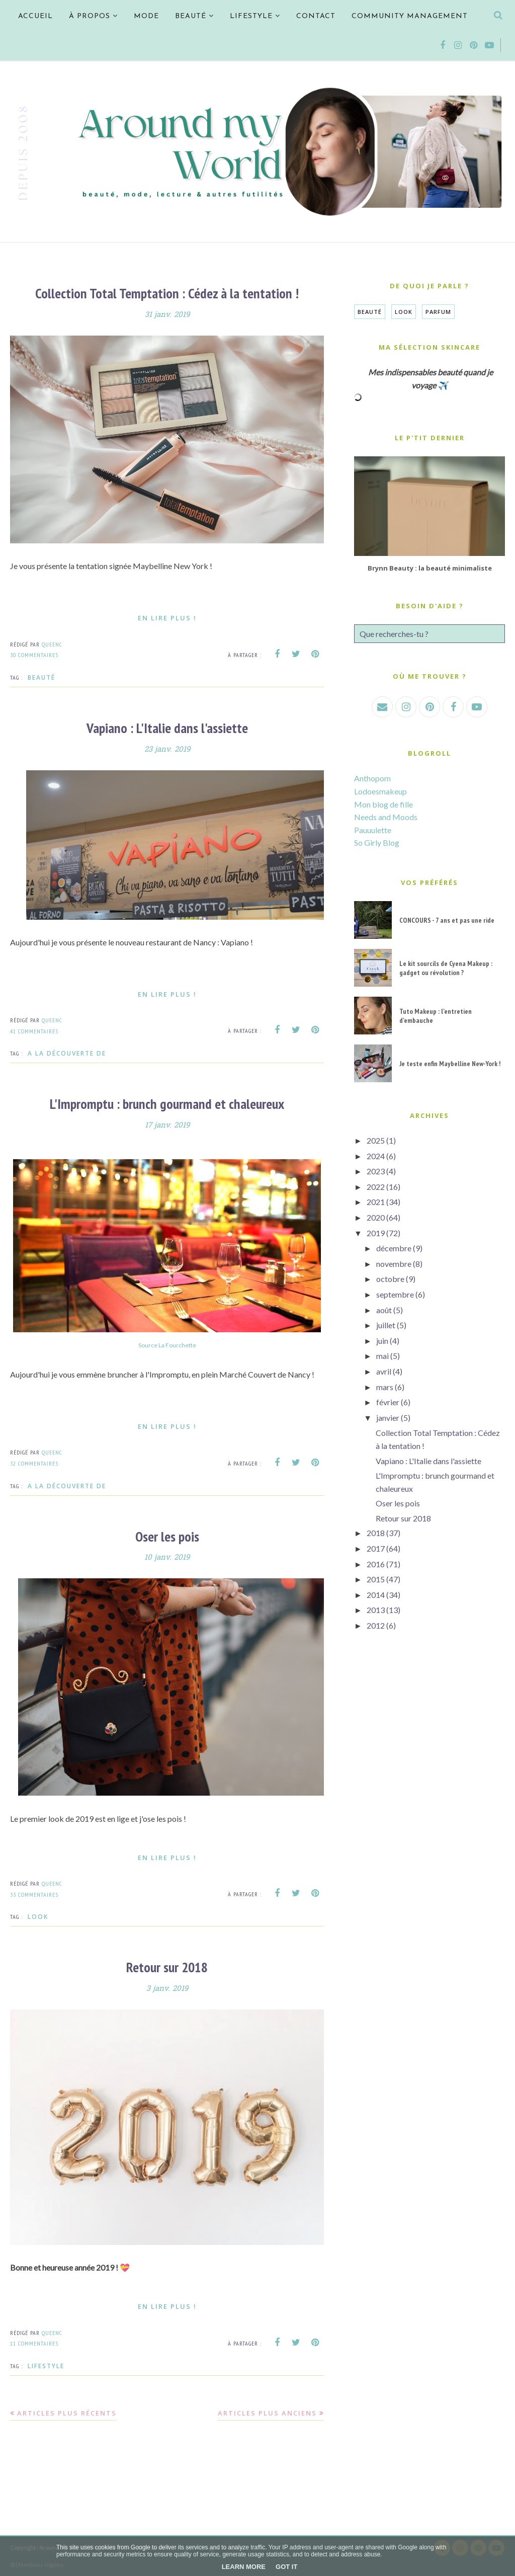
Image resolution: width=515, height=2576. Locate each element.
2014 (376, 1594)
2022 (376, 1186)
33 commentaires (34, 1893)
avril (383, 1371)
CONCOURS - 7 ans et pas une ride (446, 920)
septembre (395, 1294)
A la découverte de (67, 1053)
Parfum (438, 311)
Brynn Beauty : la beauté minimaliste (430, 568)
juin (382, 1340)
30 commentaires (34, 654)
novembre (393, 1263)
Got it (286, 2566)
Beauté (41, 677)
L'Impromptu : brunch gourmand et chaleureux (167, 1103)
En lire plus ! (167, 617)
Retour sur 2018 (167, 1965)
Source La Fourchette (167, 1344)
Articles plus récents (67, 2411)
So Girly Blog (376, 842)
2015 (376, 1579)
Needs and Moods (385, 817)
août (384, 1310)
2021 (376, 1201)
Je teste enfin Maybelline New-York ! (449, 1063)
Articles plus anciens (267, 2411)
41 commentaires (34, 1030)
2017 (376, 1548)
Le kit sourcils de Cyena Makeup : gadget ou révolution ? (445, 968)
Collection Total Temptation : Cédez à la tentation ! (167, 293)
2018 (376, 1533)
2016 (376, 1564)
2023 (376, 1171)
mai (382, 1355)
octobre (390, 1278)
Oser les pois (167, 1534)
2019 (376, 1233)
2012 (376, 1625)
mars (384, 1387)
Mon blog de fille (383, 804)
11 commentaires (34, 2341)
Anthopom (372, 778)
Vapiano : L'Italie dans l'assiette (167, 727)
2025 (376, 1140)
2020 (376, 1217)
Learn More (244, 2566)
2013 (376, 1610)
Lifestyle (46, 2364)
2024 (376, 1156)
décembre (393, 1248)
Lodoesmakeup (380, 791)
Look (38, 1915)
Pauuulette (372, 830)
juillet (385, 1325)
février (387, 1402)
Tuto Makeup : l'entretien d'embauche (435, 1016)
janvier (387, 1417)
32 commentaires (34, 1462)
